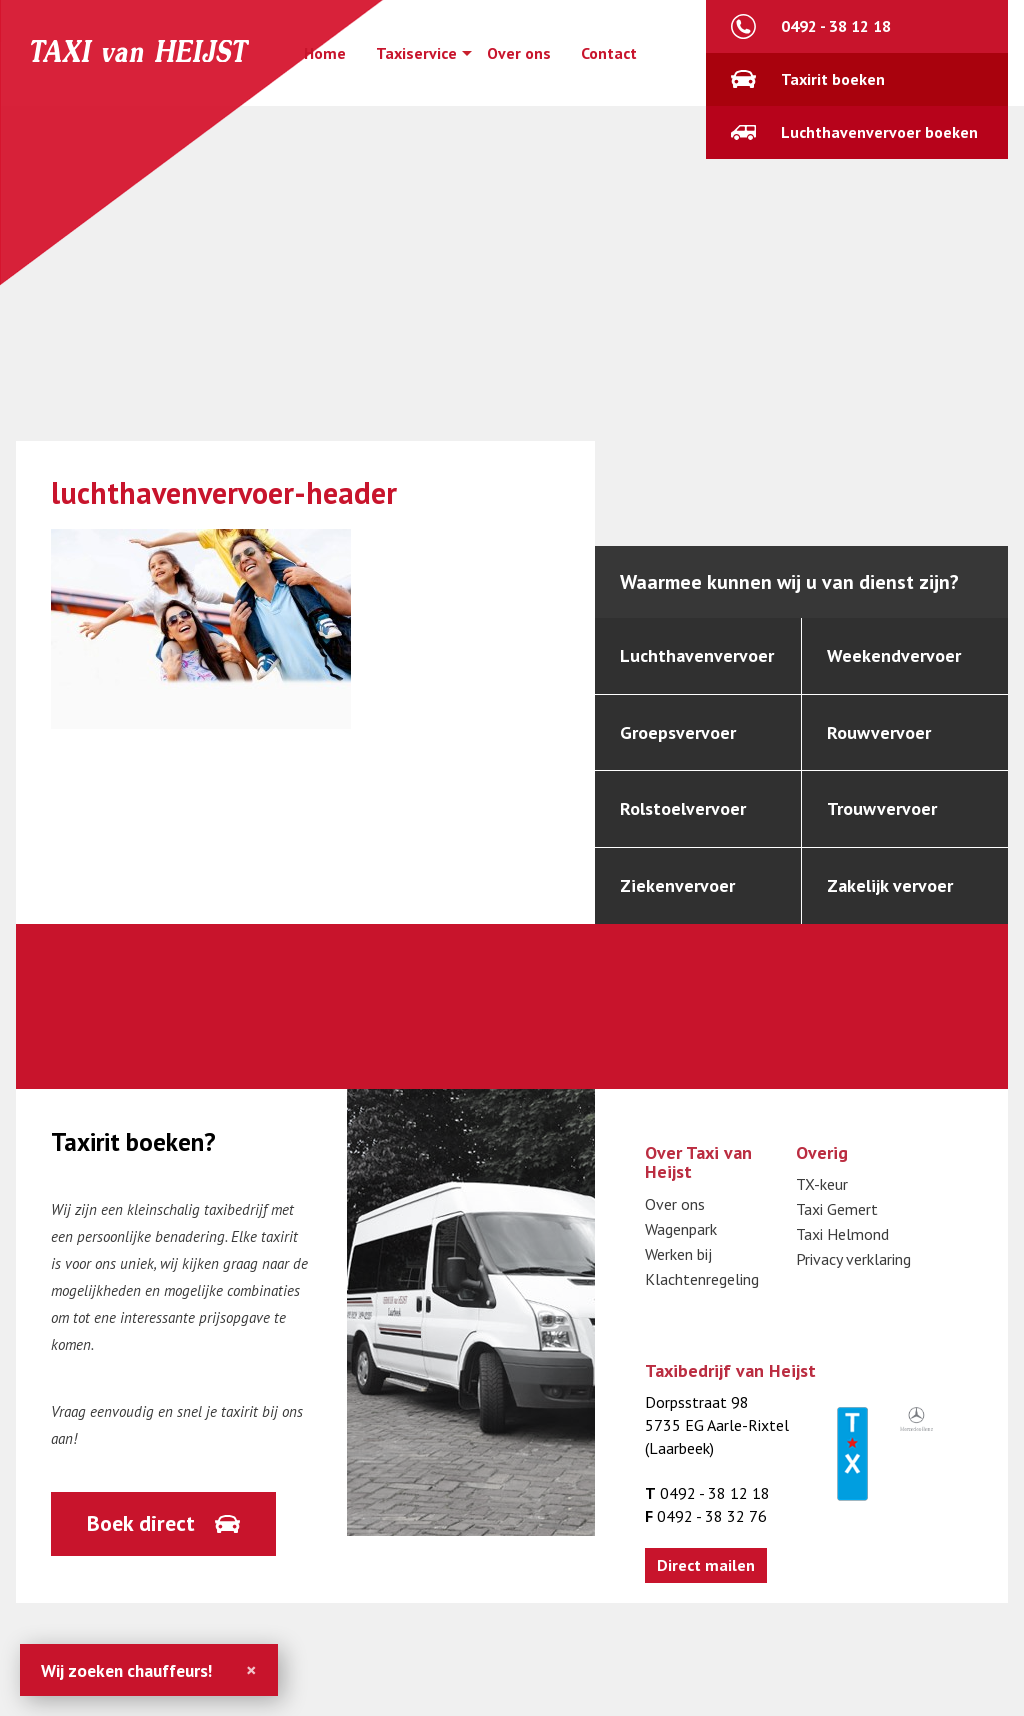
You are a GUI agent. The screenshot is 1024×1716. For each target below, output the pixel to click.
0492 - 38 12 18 (836, 26)
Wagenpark (681, 1229)
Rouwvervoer (879, 732)
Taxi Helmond (842, 1235)
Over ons (519, 53)
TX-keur (822, 1185)
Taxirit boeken (833, 79)
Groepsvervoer (678, 732)
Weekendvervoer (894, 655)
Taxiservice (416, 53)
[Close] (251, 1670)
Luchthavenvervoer (697, 655)
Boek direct (141, 1523)
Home (325, 53)
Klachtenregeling (702, 1279)
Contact (609, 53)
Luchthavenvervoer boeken (879, 132)
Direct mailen (706, 1565)
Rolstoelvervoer (683, 808)
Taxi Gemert (837, 1210)
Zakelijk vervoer (890, 885)
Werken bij (678, 1254)
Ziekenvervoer (677, 885)
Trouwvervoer (882, 808)
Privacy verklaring (853, 1260)
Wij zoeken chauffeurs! (126, 1670)
